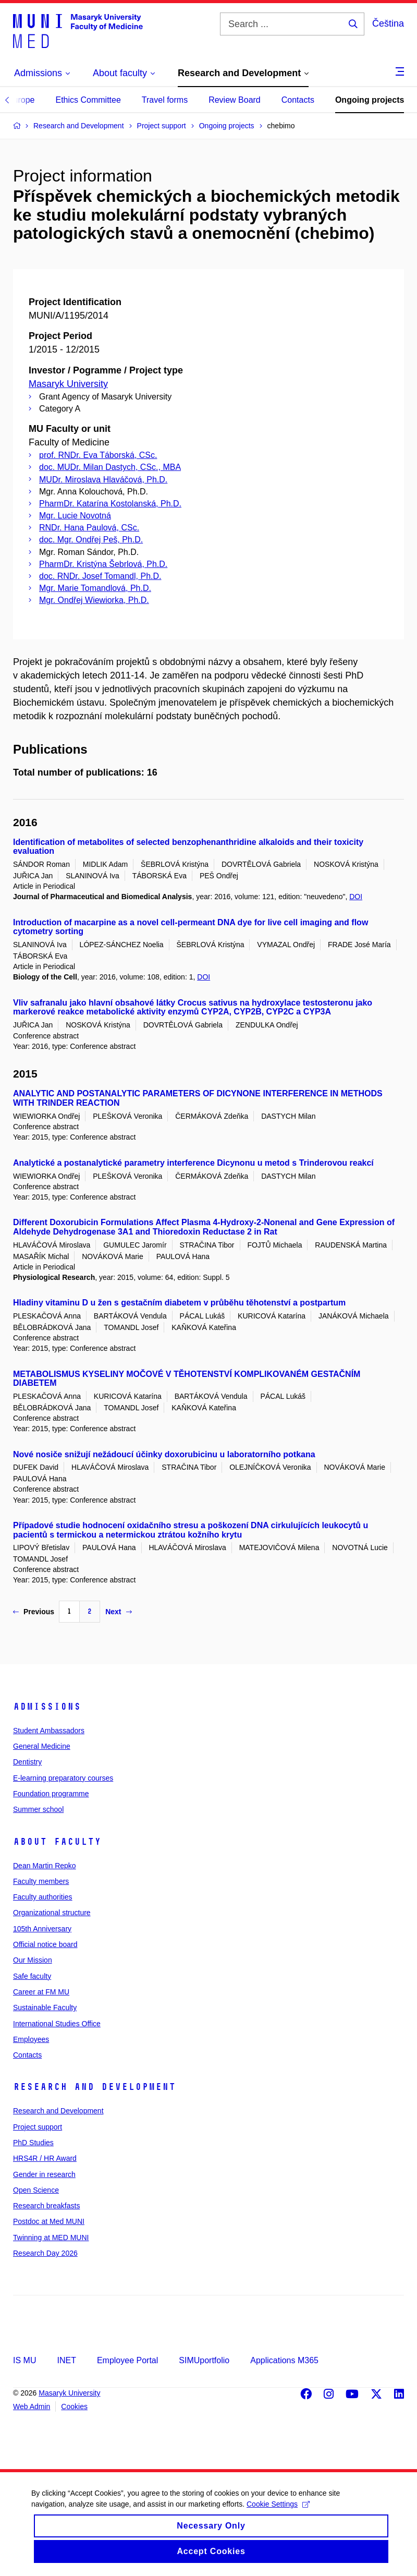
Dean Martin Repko (44, 1865)
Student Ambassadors (48, 1730)
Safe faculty (32, 1976)
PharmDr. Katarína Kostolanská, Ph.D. (110, 503)
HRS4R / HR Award (45, 2158)
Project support (37, 2127)
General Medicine (41, 1746)
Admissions (47, 1706)
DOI (355, 896)
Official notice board (45, 1944)
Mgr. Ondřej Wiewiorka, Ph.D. (94, 600)
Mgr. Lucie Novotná (75, 515)
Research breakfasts (46, 2206)
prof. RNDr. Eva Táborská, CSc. (98, 455)
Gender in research (44, 2174)
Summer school (38, 1809)
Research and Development (94, 2087)
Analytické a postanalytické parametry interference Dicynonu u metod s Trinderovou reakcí (193, 1162)
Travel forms (165, 99)
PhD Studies (33, 2142)
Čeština (388, 23)
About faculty (57, 1841)
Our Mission (32, 1960)
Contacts (297, 99)
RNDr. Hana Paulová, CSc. (89, 527)
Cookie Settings (278, 2514)
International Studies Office (57, 2023)
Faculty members (41, 1881)
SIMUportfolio (204, 2360)
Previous (33, 1611)
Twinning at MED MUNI (51, 2237)
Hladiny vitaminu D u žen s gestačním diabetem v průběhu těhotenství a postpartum (179, 1302)
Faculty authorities (42, 1897)
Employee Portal (127, 2360)
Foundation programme (51, 1793)
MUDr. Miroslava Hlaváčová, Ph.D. (103, 479)
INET (66, 2360)
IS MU (24, 2360)
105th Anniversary (42, 1929)
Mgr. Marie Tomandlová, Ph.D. (95, 588)
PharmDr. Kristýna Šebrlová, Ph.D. (103, 564)
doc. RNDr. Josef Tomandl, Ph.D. (100, 576)
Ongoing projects (369, 99)
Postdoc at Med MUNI (48, 2221)
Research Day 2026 (45, 2253)
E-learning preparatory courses (63, 1778)
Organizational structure (52, 1912)
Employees (31, 2039)
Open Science (36, 2190)
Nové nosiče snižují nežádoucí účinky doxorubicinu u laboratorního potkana (164, 1454)
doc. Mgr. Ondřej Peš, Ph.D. (91, 539)
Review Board (234, 99)
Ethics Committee (87, 99)
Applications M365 (284, 2360)
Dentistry (27, 1762)
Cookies (74, 2406)
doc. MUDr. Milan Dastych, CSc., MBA (110, 467)
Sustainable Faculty (45, 2007)
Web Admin (31, 2406)
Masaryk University (68, 384)
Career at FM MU (41, 1992)
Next (118, 1611)
